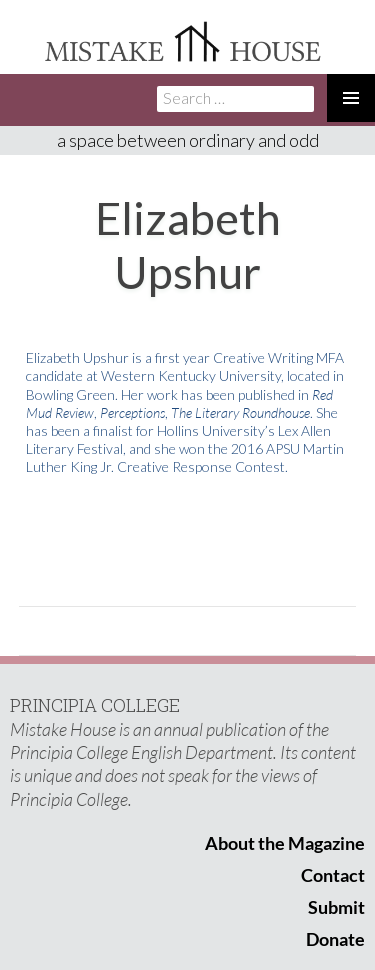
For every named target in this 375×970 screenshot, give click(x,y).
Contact (333, 875)
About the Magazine (285, 843)
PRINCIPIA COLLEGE (95, 705)
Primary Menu (351, 98)
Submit (336, 907)
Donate (335, 939)
